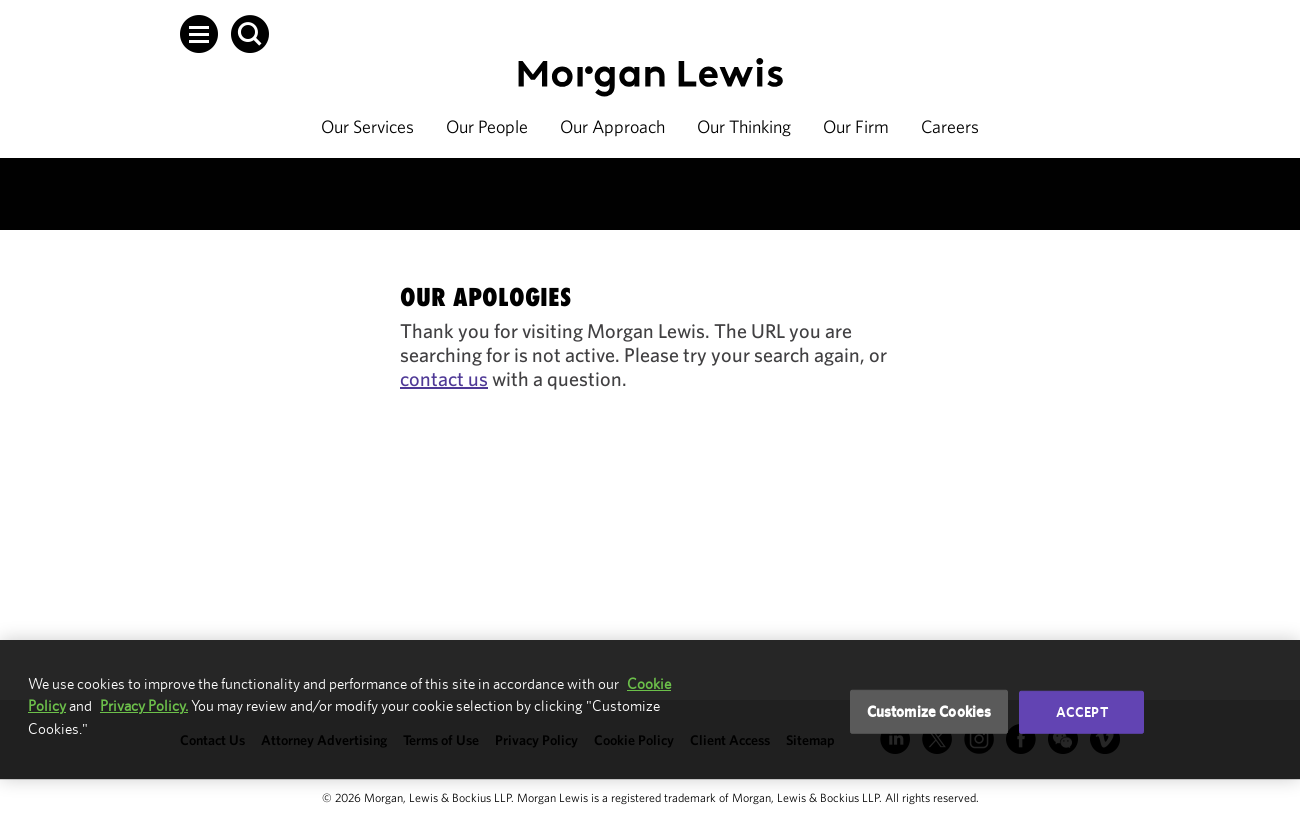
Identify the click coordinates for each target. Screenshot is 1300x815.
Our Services (367, 126)
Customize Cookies (929, 711)
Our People (487, 126)
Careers (950, 126)
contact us (444, 378)
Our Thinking (744, 126)
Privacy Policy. (144, 705)
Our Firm (856, 126)
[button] (199, 34)
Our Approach (612, 126)
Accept (1082, 712)
